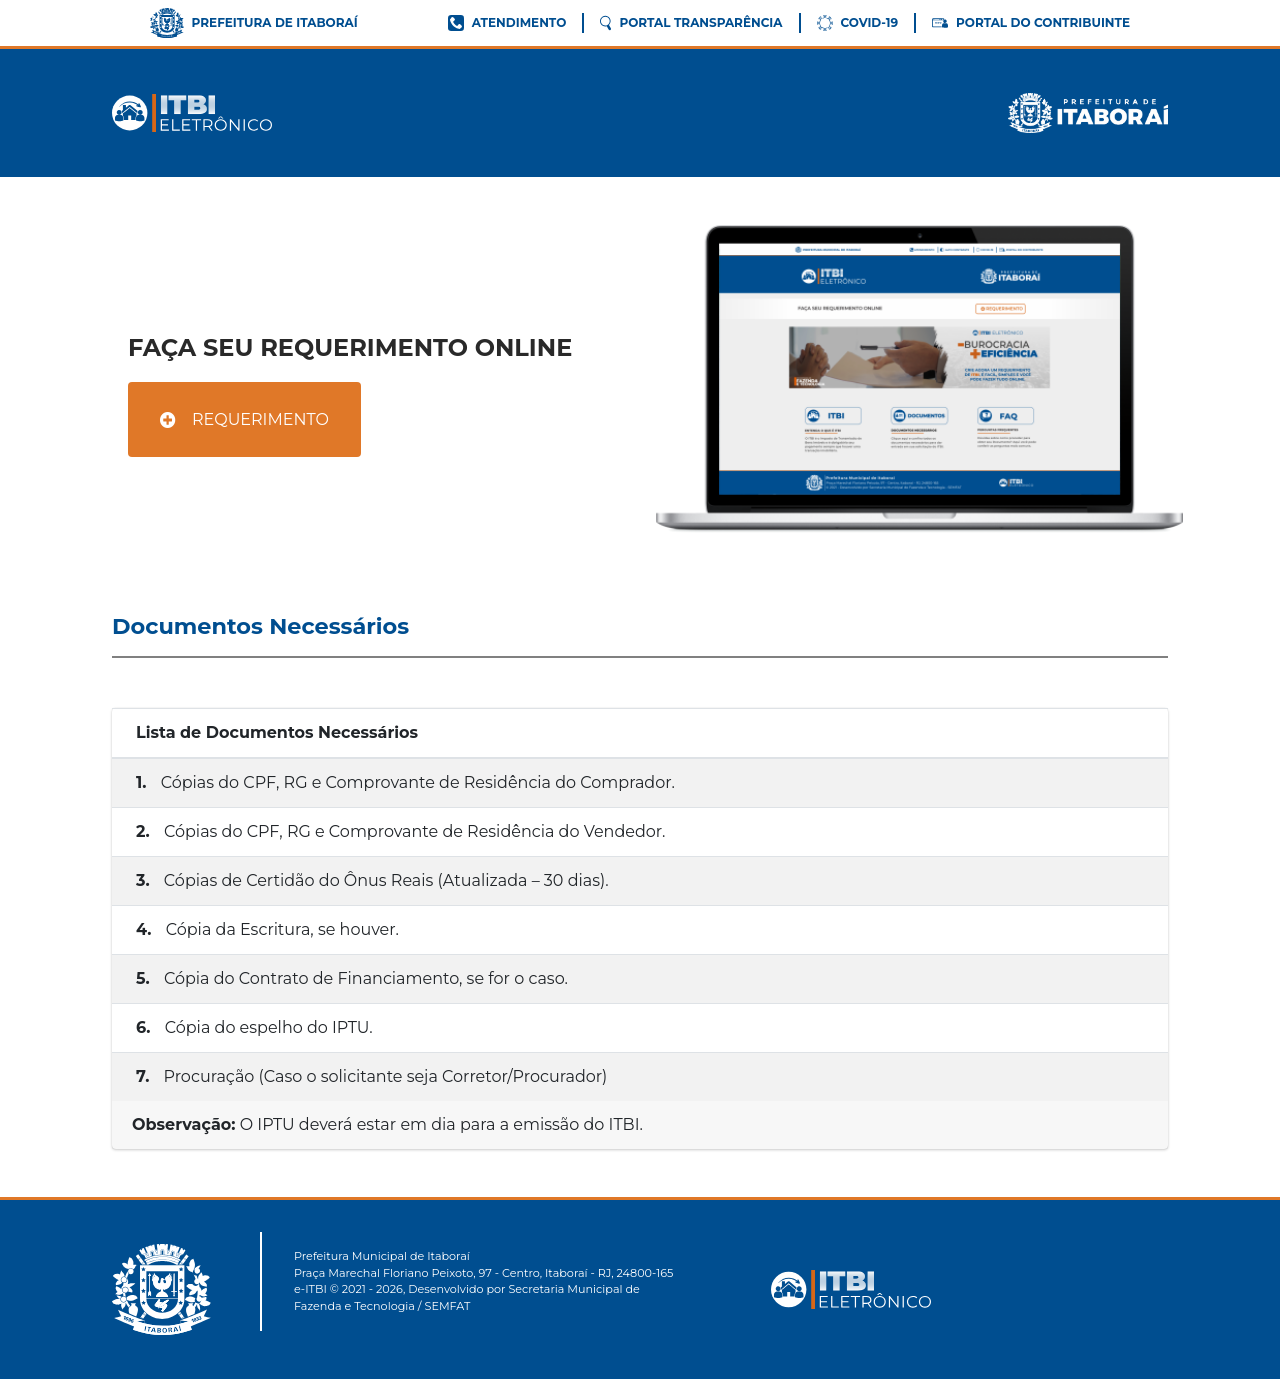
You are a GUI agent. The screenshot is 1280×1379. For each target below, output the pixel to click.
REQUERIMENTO (244, 419)
